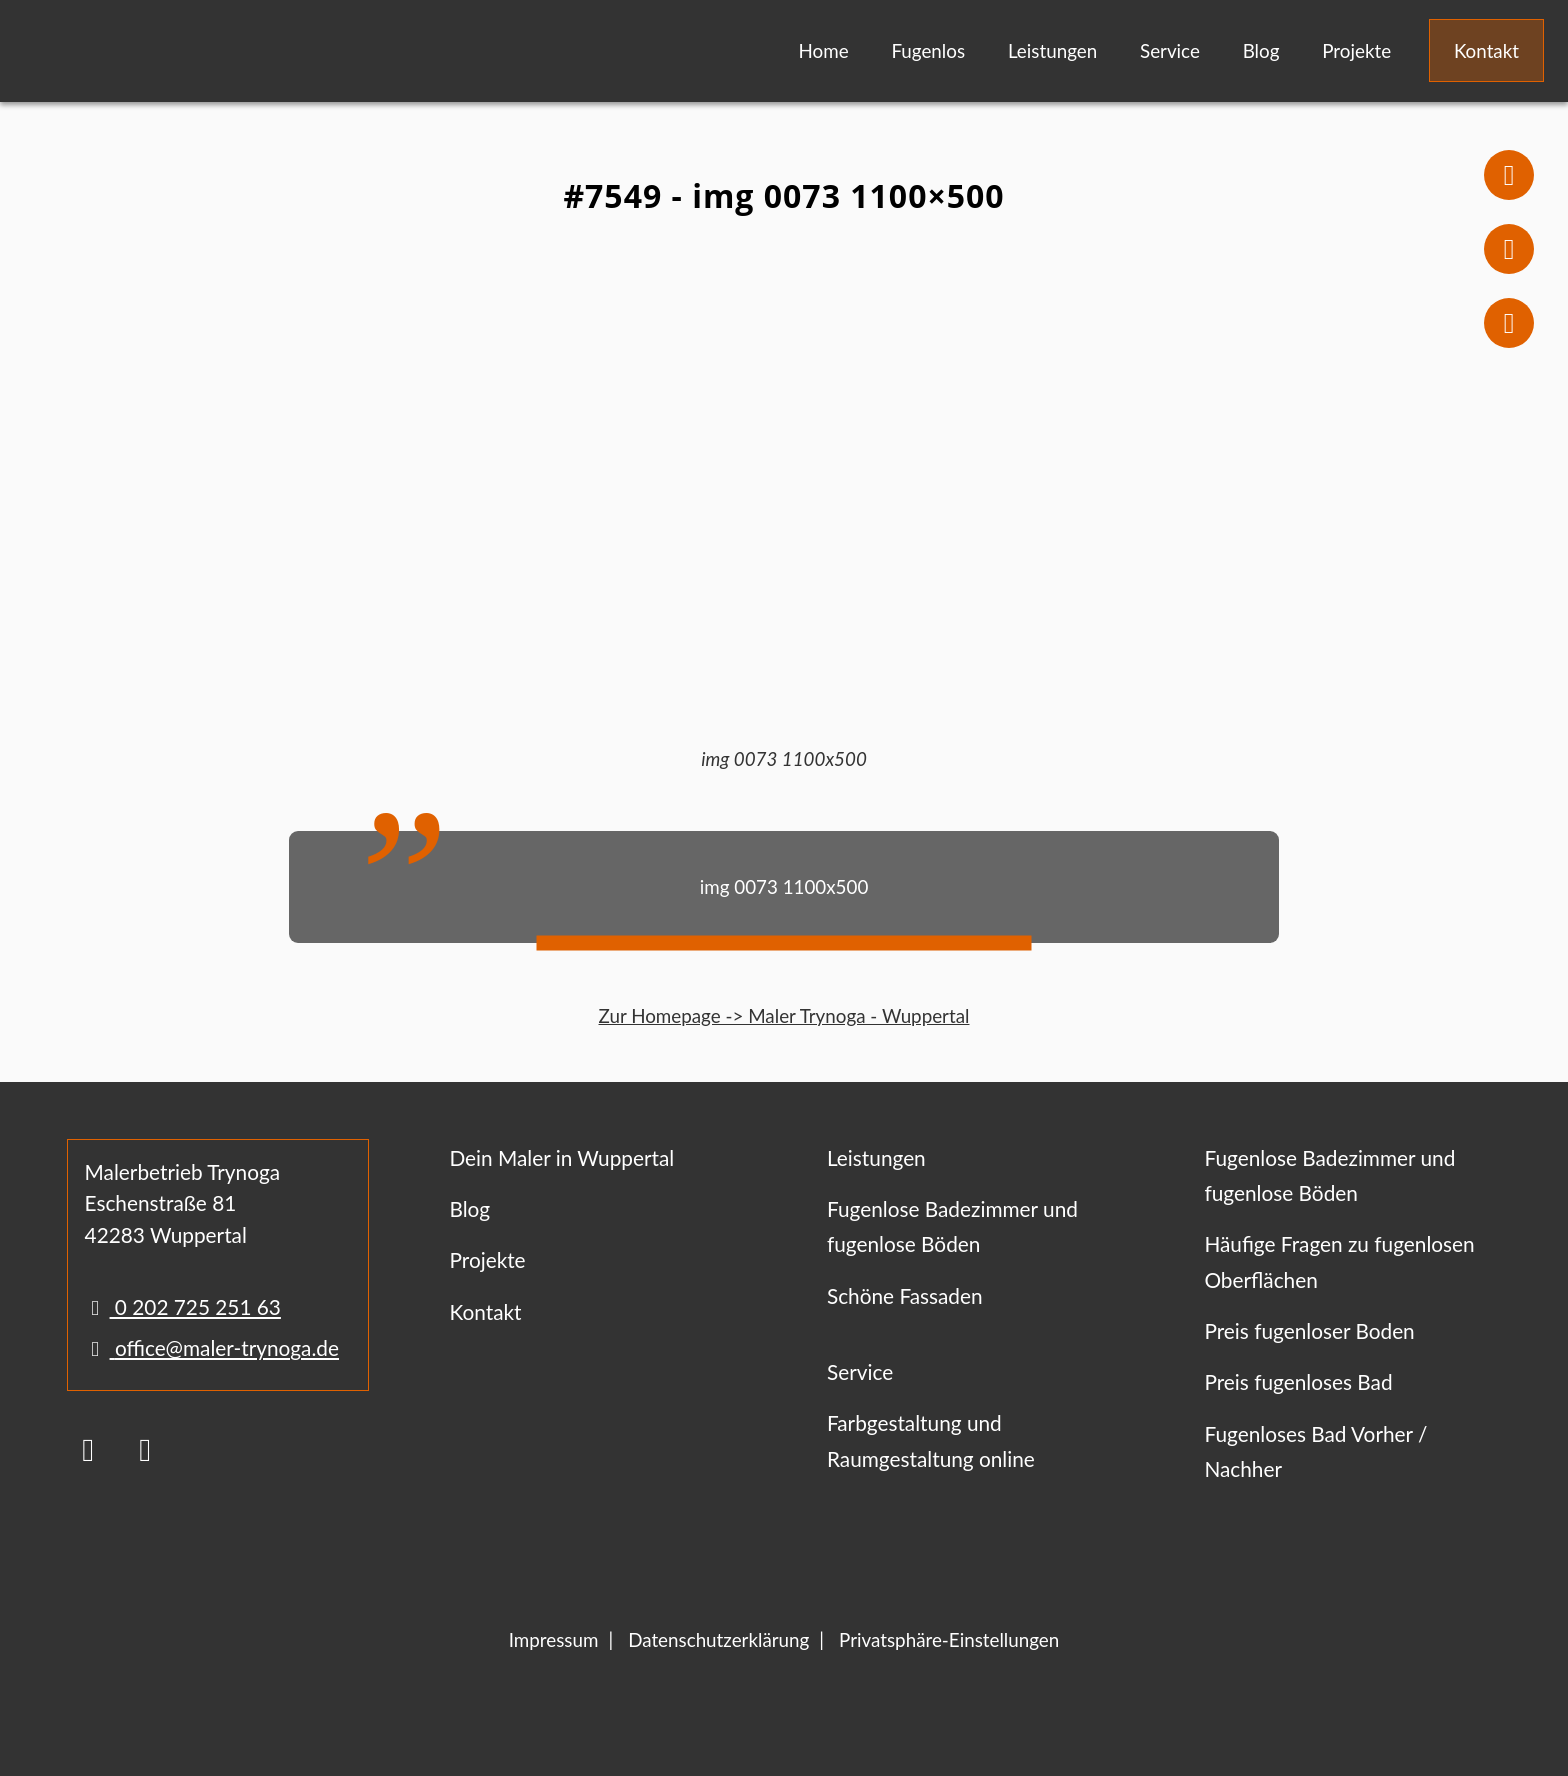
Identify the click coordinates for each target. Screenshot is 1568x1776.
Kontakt (1486, 50)
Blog (1261, 50)
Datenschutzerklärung (718, 1639)
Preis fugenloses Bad (1298, 1381)
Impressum (554, 1639)
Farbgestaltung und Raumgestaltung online (931, 1440)
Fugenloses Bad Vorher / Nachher (1315, 1451)
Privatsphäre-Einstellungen (949, 1639)
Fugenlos (928, 50)
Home (824, 50)
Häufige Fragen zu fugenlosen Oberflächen (1339, 1261)
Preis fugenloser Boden (1309, 1330)
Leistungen (1052, 50)
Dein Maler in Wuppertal (561, 1157)
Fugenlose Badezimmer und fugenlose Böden (952, 1226)
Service (1170, 50)
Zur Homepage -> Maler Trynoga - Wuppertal (784, 1015)
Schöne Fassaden (905, 1295)
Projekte (1356, 50)
